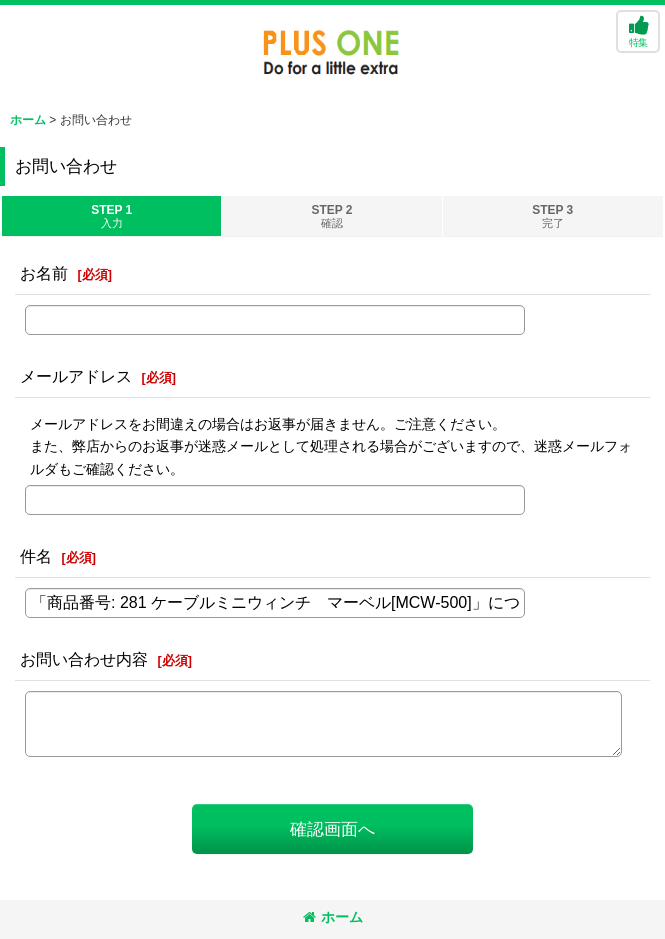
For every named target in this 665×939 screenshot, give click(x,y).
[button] (638, 31)
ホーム (333, 917)
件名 (36, 556)
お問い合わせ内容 (84, 659)
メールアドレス (76, 376)
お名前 (44, 273)
